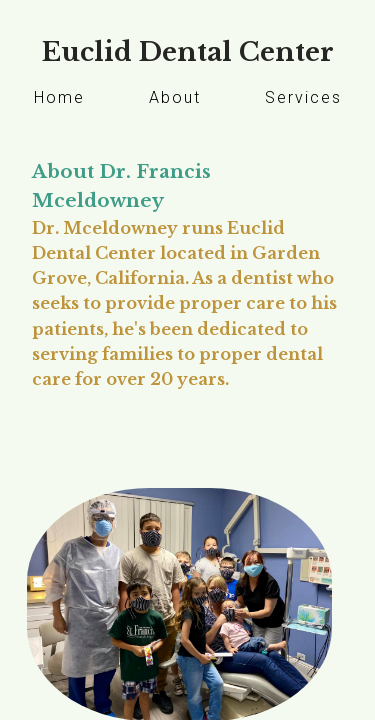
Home (59, 97)
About (175, 97)
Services (303, 97)
